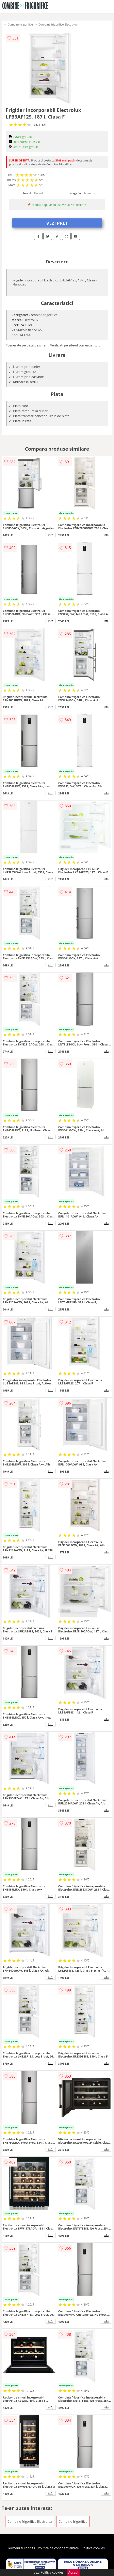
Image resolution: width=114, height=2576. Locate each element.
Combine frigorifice (20, 24)
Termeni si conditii (21, 2548)
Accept (73, 2572)
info (50, 535)
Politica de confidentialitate (58, 2548)
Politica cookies (93, 2548)
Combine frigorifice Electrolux (58, 24)
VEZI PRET (57, 223)
